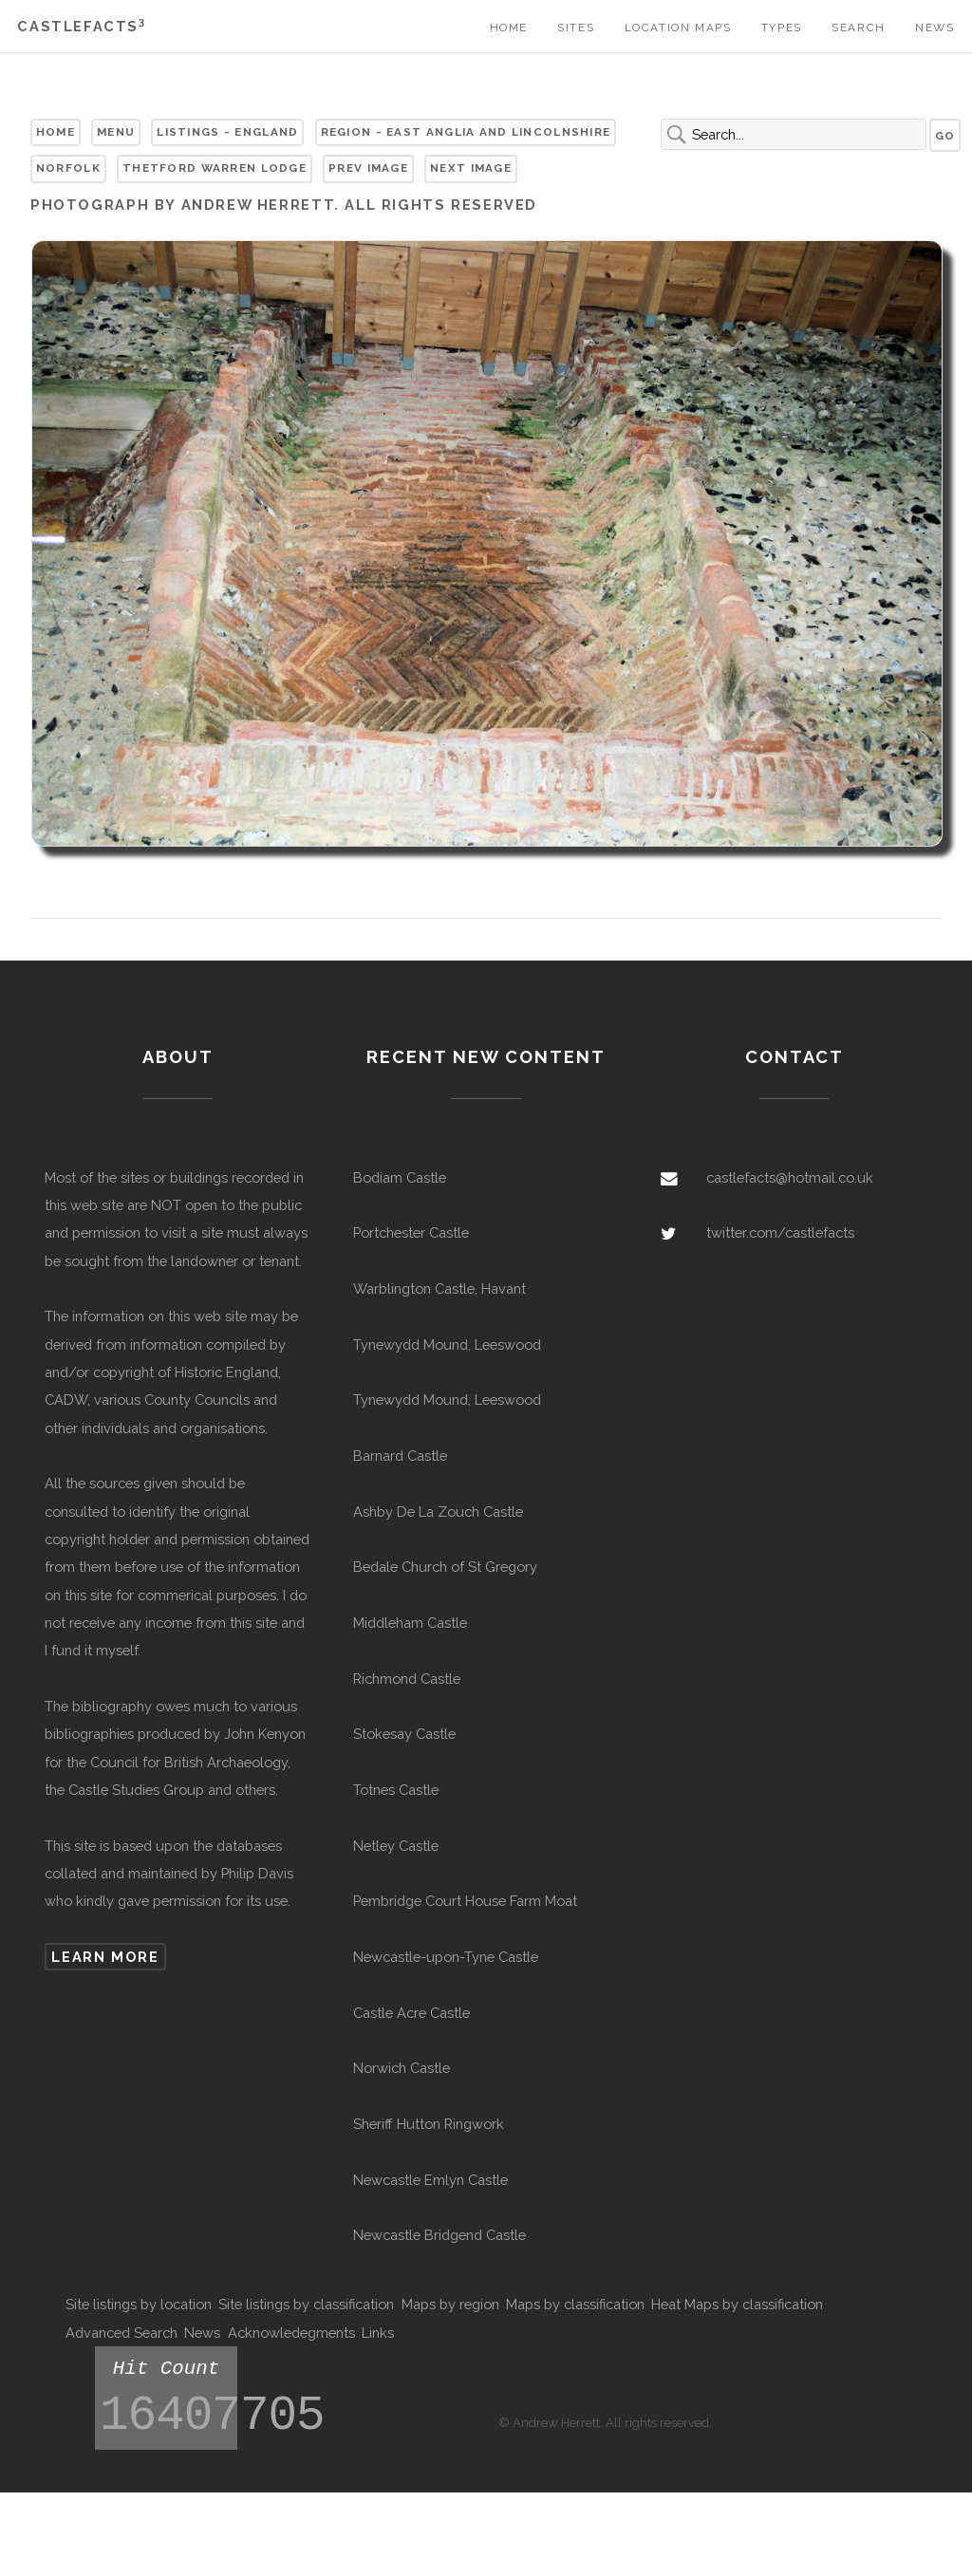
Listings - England (227, 132)
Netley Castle (396, 1846)
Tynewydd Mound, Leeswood (447, 1344)
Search (859, 27)
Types (781, 27)
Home (509, 27)
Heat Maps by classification (737, 2304)
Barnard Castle (400, 1455)
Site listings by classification (306, 2304)
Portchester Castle (411, 1232)
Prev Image (368, 168)
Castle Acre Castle (411, 2013)
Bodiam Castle (399, 1177)
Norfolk (68, 168)
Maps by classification (575, 2304)
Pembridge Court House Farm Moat (465, 1901)
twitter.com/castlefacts (780, 1232)
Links (378, 2332)
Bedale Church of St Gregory (445, 1567)
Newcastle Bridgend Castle (439, 2235)
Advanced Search (121, 2332)
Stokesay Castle (404, 1734)
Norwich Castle (401, 2068)
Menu (116, 132)
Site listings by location (138, 2304)
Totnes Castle (396, 1790)
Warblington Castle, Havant (439, 1288)
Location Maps (678, 27)
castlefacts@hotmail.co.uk (789, 1177)
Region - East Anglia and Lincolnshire (466, 132)
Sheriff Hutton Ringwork (428, 2124)
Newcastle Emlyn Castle (430, 2180)
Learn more (105, 1957)
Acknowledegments (291, 2332)
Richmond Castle (406, 1679)
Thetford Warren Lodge (214, 168)
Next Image (471, 168)
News (934, 27)
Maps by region (450, 2304)
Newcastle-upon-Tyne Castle (445, 1957)
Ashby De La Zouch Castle (438, 1511)
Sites (575, 27)
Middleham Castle (410, 1623)
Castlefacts (81, 26)
